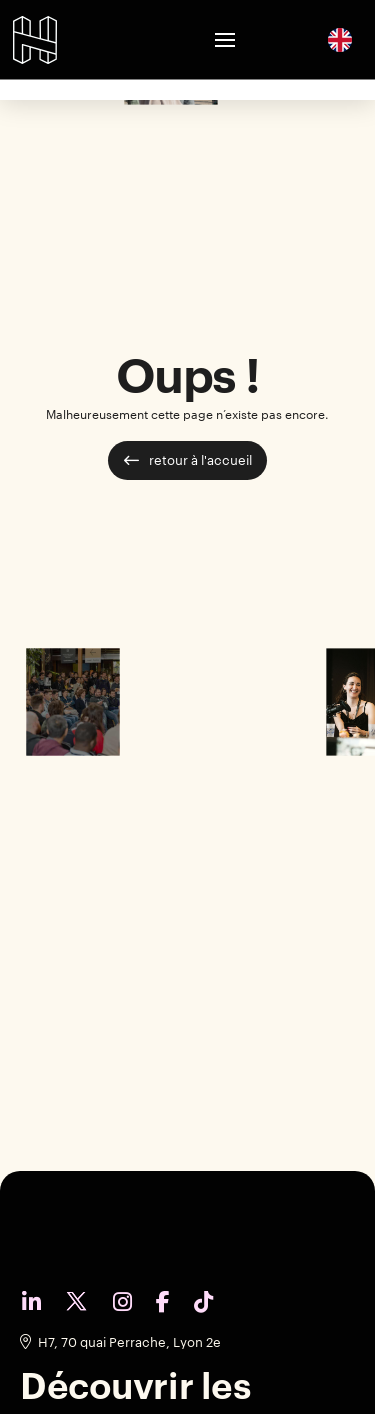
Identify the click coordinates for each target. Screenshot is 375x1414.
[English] (340, 39)
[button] (225, 40)
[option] (340, 40)
